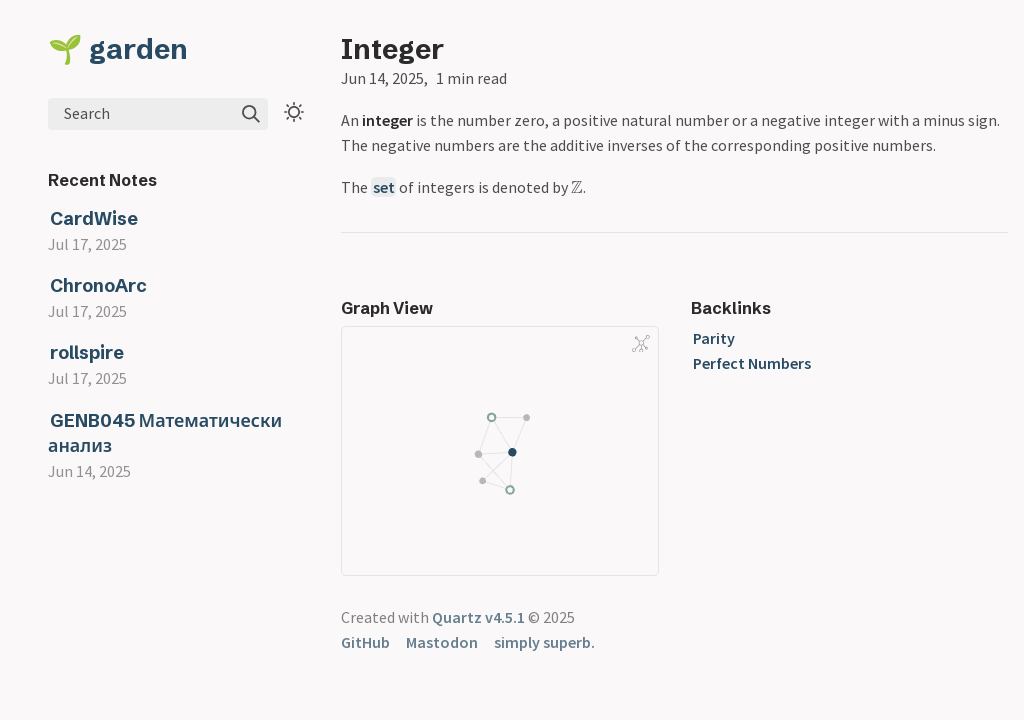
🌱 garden (118, 49)
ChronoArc (98, 285)
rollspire (87, 352)
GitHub (365, 642)
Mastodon (442, 642)
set (384, 187)
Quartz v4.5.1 (478, 617)
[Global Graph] (641, 344)
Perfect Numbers (752, 363)
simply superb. (544, 642)
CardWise (94, 218)
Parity (714, 338)
